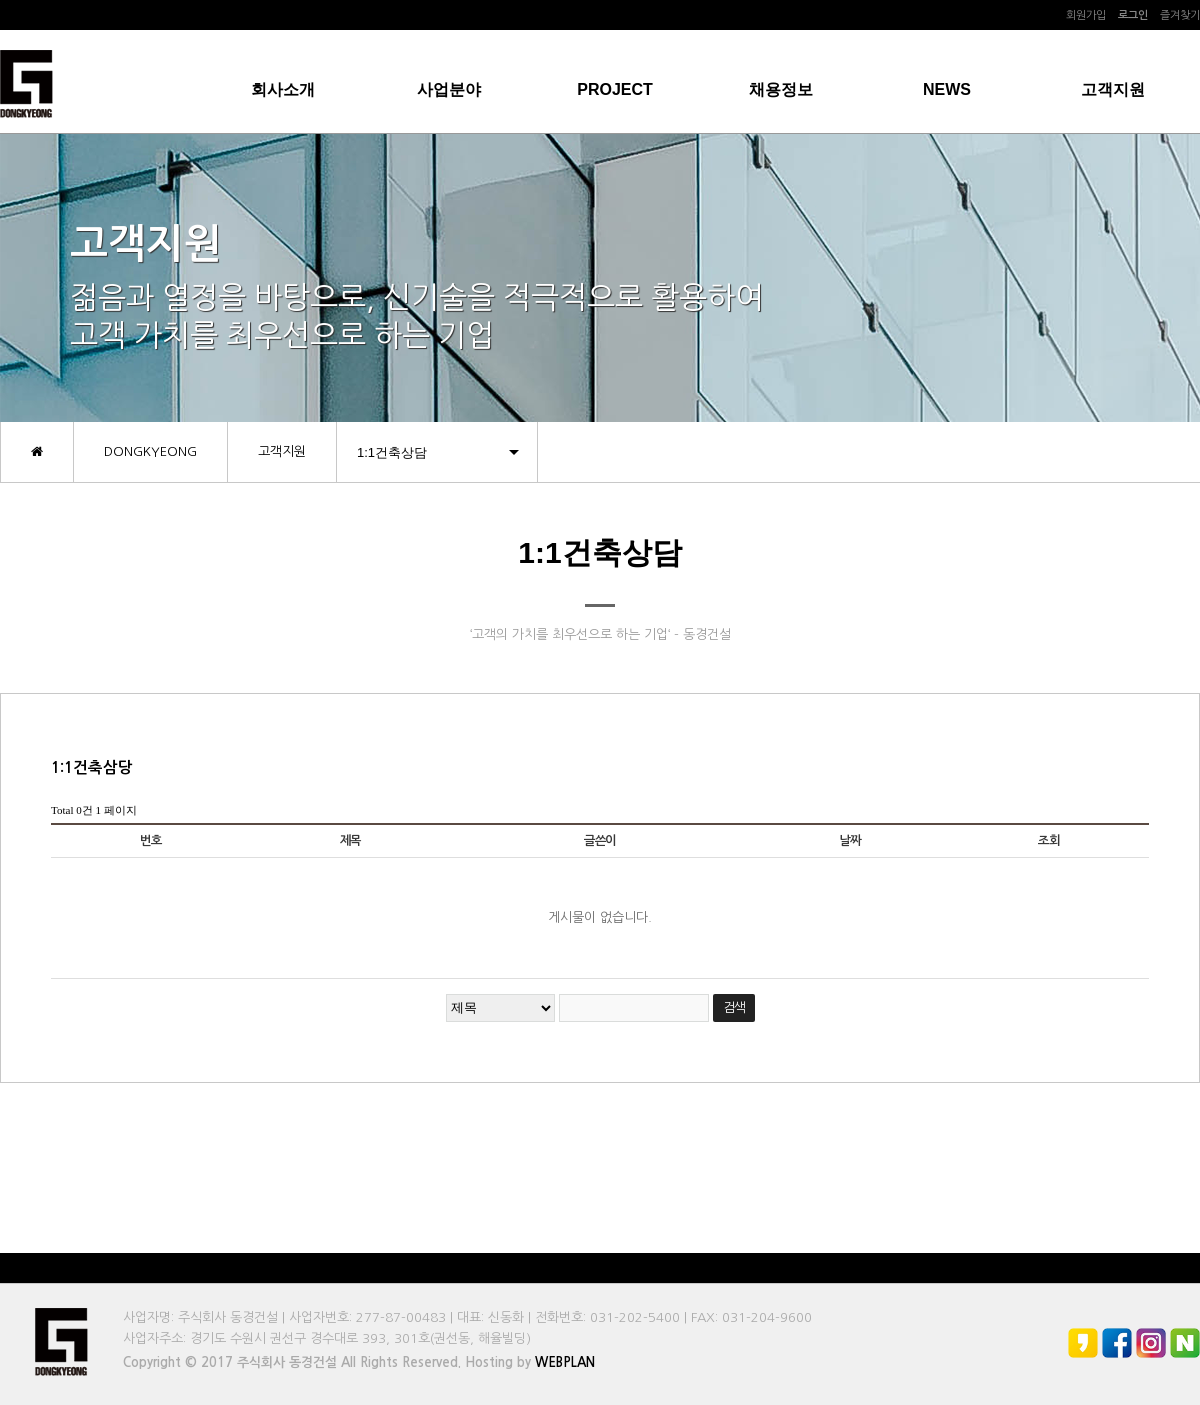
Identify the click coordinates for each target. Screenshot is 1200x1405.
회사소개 (283, 89)
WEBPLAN (565, 1362)
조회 (1049, 841)
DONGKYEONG (150, 451)
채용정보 (781, 89)
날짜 (850, 841)
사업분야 (449, 89)
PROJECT (615, 89)
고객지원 (1113, 89)
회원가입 (1086, 15)
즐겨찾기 (1180, 15)
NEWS (947, 89)
